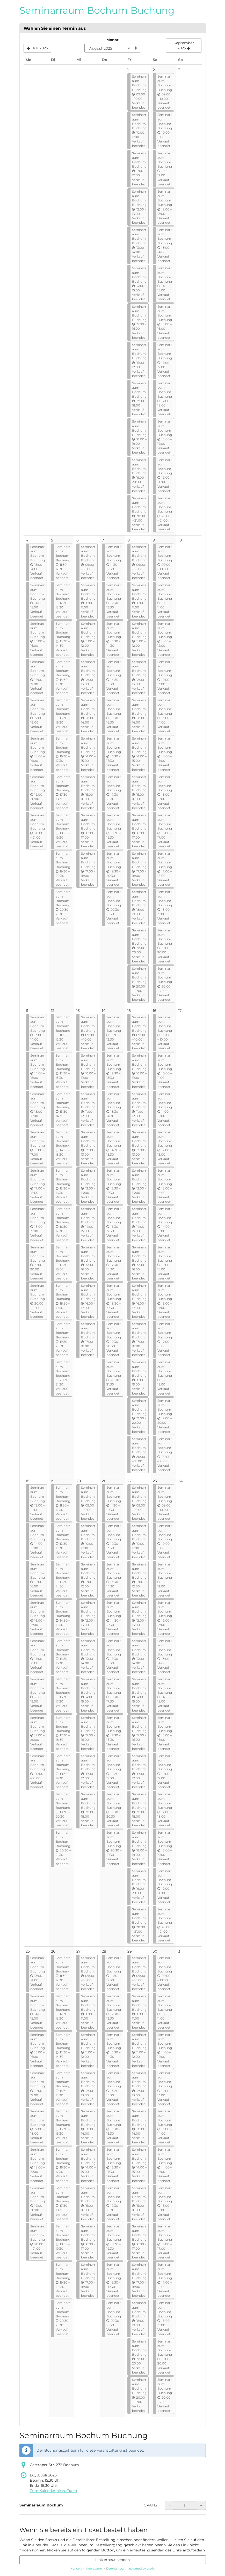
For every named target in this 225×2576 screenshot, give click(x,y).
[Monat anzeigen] (135, 48)
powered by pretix (142, 2568)
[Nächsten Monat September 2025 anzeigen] (184, 45)
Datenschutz (115, 2568)
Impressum (94, 2568)
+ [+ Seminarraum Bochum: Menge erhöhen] (201, 2505)
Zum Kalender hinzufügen (53, 2490)
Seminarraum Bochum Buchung (97, 10)
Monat (112, 39)
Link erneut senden (112, 2559)
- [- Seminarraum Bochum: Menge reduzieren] (169, 2505)
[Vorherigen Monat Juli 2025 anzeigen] (38, 48)
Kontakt (76, 2568)
